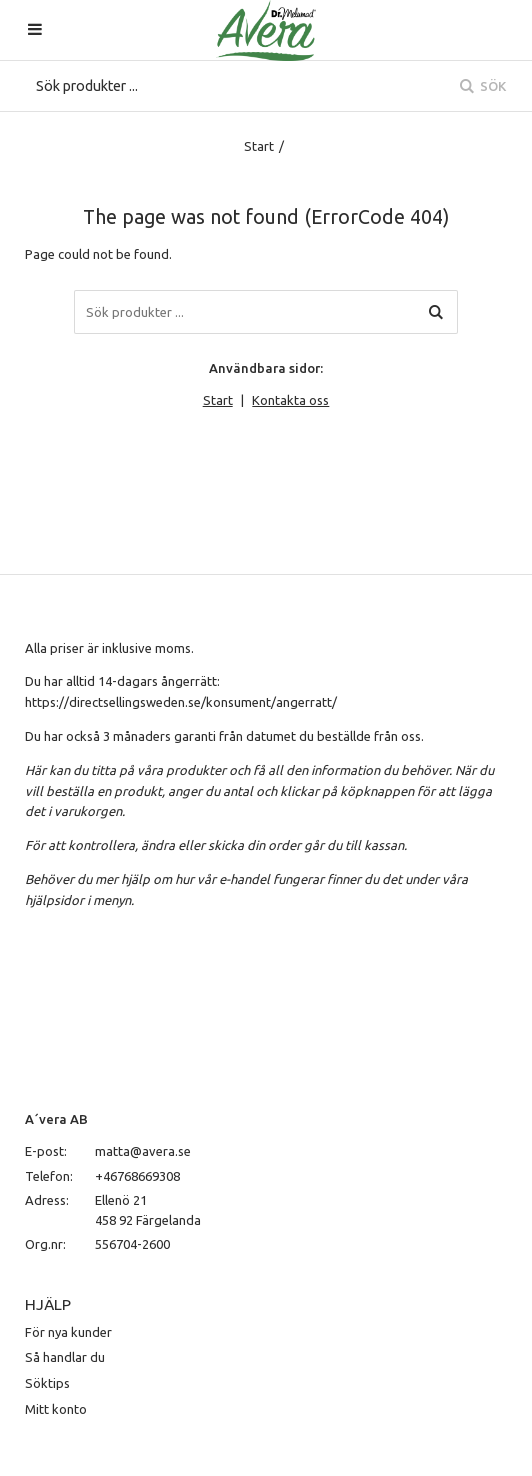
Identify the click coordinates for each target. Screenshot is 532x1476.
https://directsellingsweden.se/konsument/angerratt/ (181, 702)
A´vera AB (56, 1119)
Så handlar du (65, 1357)
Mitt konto (56, 1409)
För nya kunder (68, 1332)
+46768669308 (137, 1176)
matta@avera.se (143, 1151)
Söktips (47, 1383)
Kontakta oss (290, 400)
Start (259, 146)
